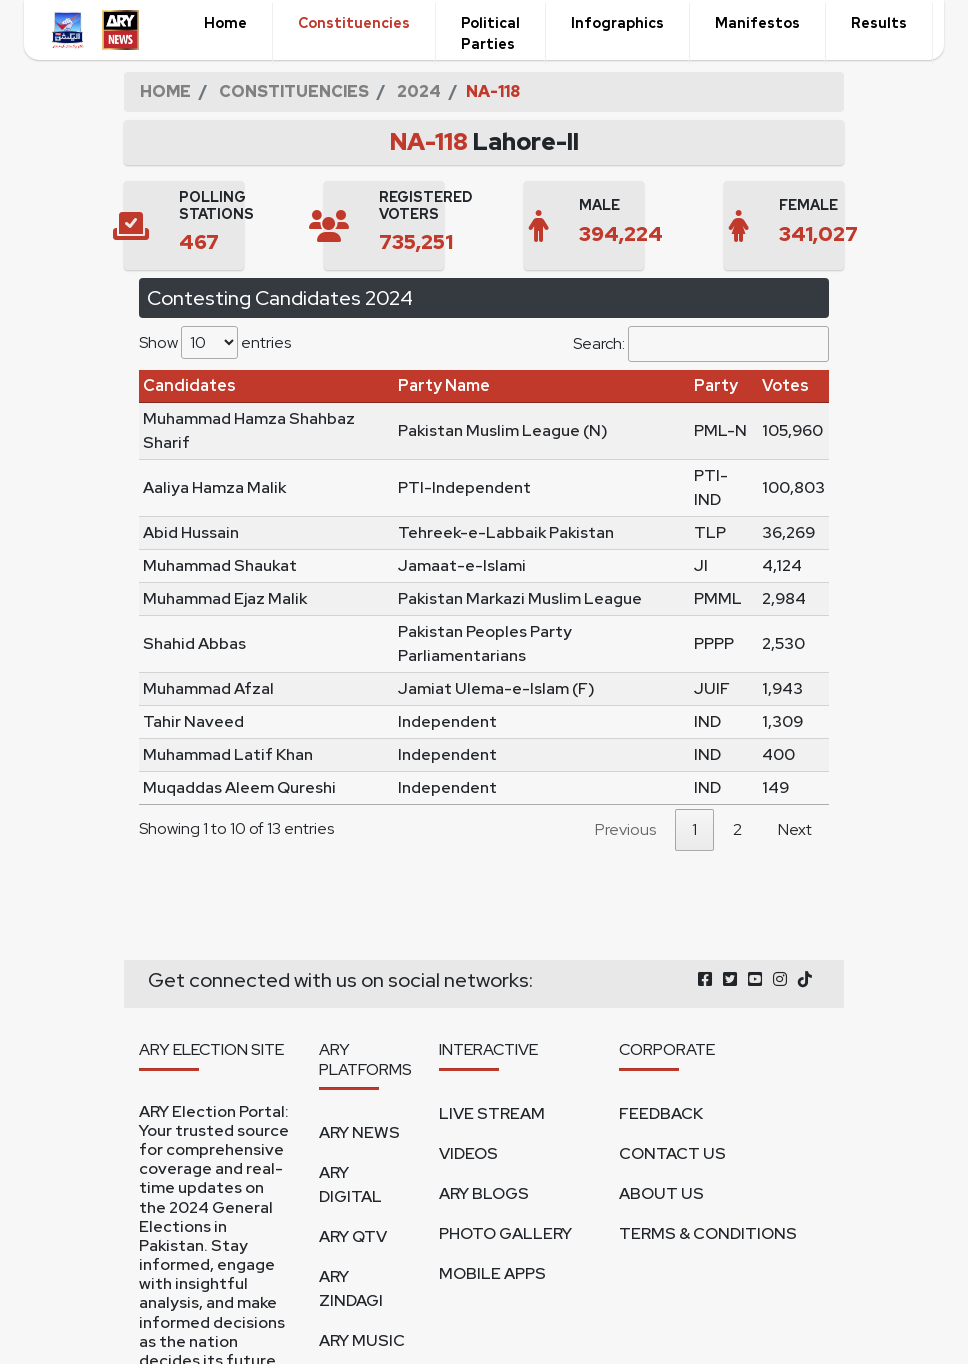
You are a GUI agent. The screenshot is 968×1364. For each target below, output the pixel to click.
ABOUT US (661, 1193)
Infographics (617, 23)
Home (225, 23)
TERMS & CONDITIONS (708, 1233)
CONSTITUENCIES (294, 91)
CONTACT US (672, 1153)
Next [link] (795, 829)
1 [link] (694, 829)
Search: (701, 344)
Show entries (215, 342)
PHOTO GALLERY (505, 1233)
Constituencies (354, 23)
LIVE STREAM (492, 1113)
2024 (419, 91)
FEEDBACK (661, 1113)
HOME (165, 91)
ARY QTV (353, 1236)
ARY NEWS (359, 1132)
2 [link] (737, 829)
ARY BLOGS (484, 1193)
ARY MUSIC (362, 1340)
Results (879, 23)
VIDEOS (468, 1153)
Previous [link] (625, 829)
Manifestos (757, 23)
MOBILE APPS (492, 1273)
